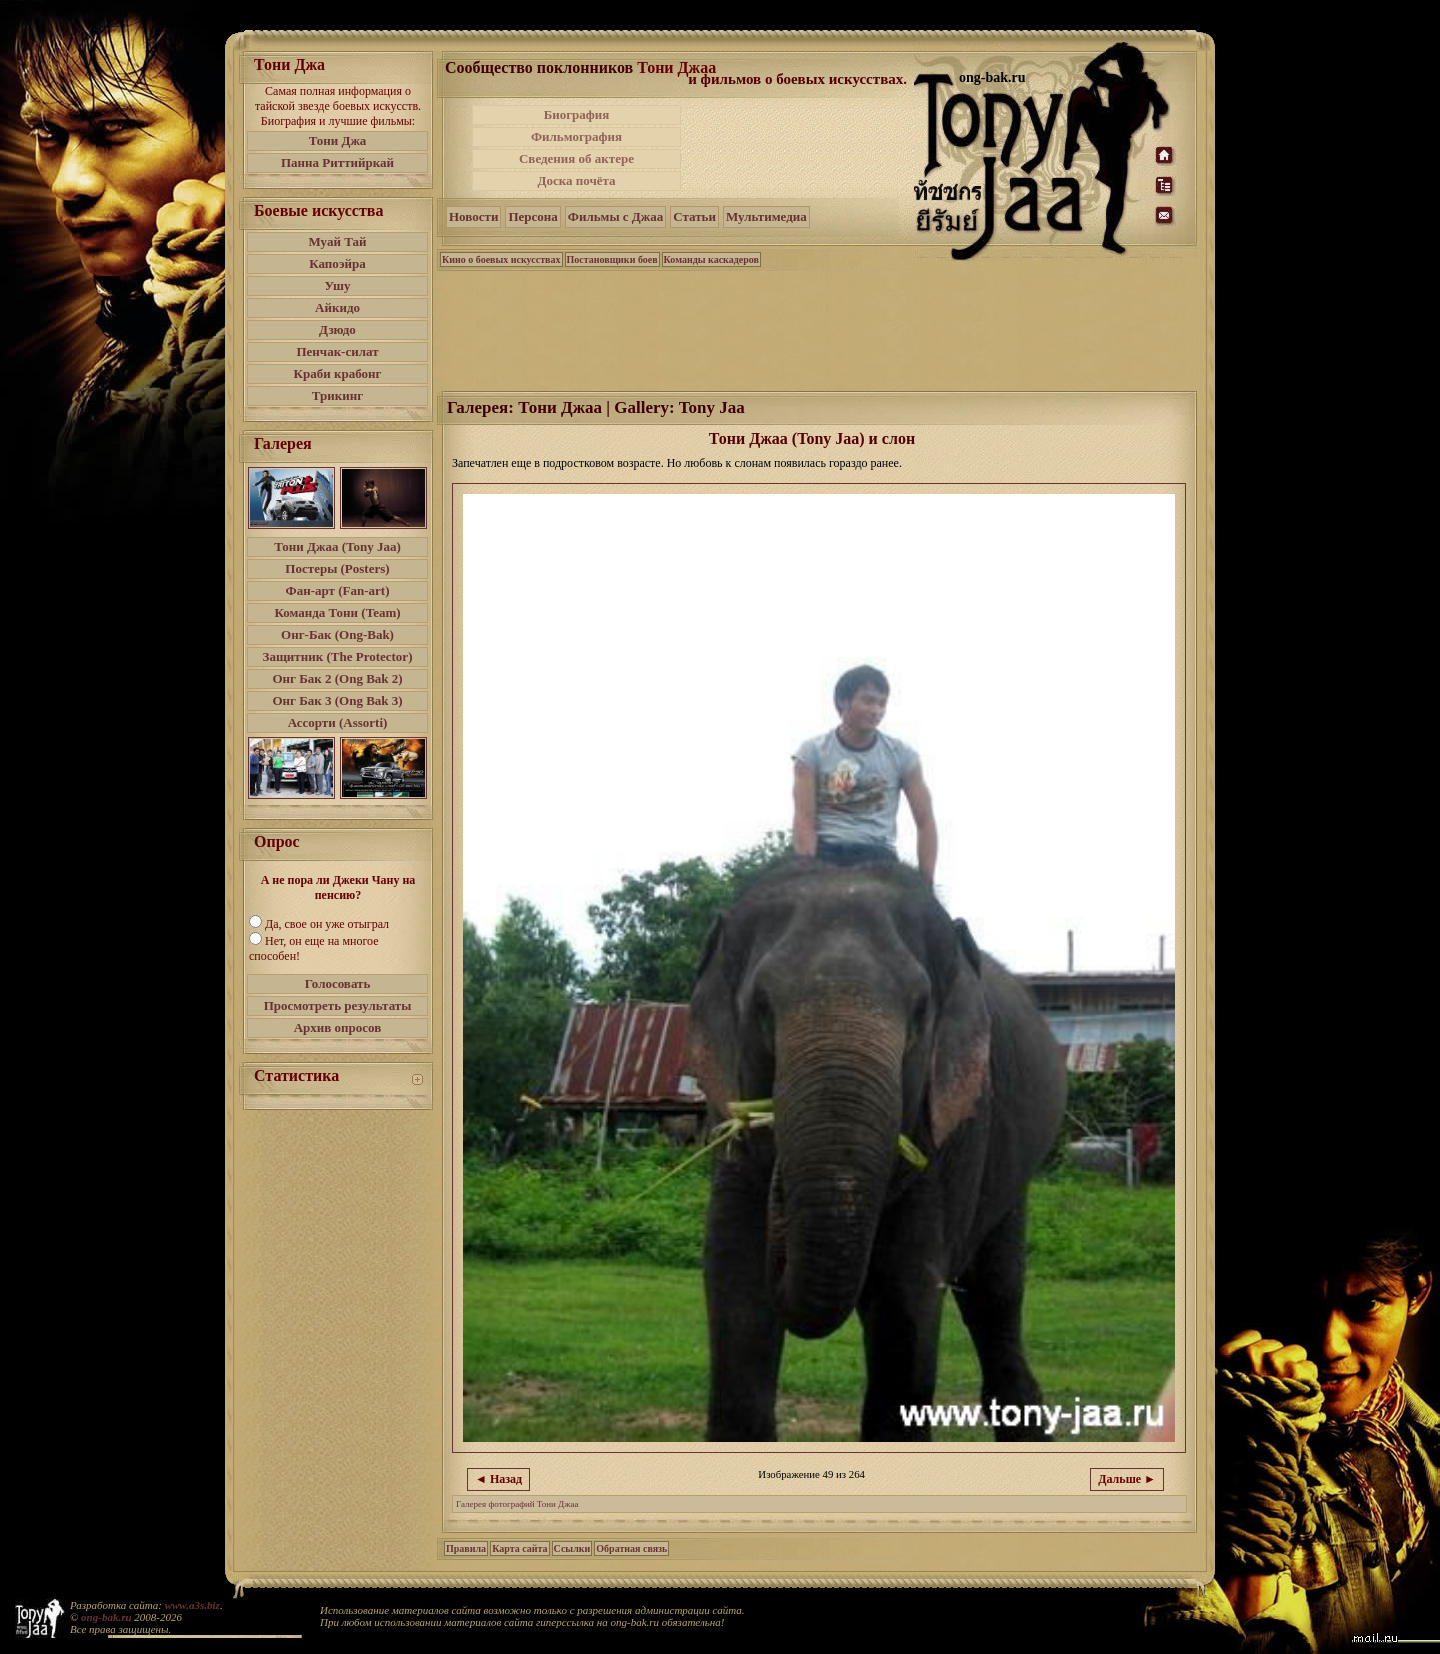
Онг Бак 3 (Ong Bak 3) (337, 700)
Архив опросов (338, 1027)
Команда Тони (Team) (337, 612)
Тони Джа (338, 140)
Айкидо (337, 307)
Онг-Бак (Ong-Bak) (337, 634)
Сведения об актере (576, 158)
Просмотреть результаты (338, 1005)
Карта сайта (519, 1548)
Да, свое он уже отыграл (327, 924)
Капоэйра (337, 263)
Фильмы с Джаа (615, 216)
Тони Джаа (676, 67)
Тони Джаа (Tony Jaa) (337, 546)
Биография (577, 114)
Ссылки (572, 1548)
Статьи (694, 216)
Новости (473, 216)
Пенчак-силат (337, 351)
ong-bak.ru (106, 1617)
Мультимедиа (766, 216)
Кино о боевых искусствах (501, 259)
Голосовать (338, 983)
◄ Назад (498, 1479)
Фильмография (576, 136)
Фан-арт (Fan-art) (338, 590)
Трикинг (337, 395)
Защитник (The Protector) (338, 656)
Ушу (338, 285)
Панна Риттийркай (337, 162)
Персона (532, 216)
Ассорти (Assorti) (338, 722)
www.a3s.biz (192, 1605)
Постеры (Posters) (337, 568)
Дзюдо (337, 329)
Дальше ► (1127, 1479)
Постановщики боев (612, 259)
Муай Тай (337, 241)
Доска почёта (576, 180)
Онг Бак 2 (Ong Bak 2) (337, 678)
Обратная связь (631, 1548)
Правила (466, 1548)
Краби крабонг (338, 373)
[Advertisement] (799, 148)
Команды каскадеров (711, 259)
